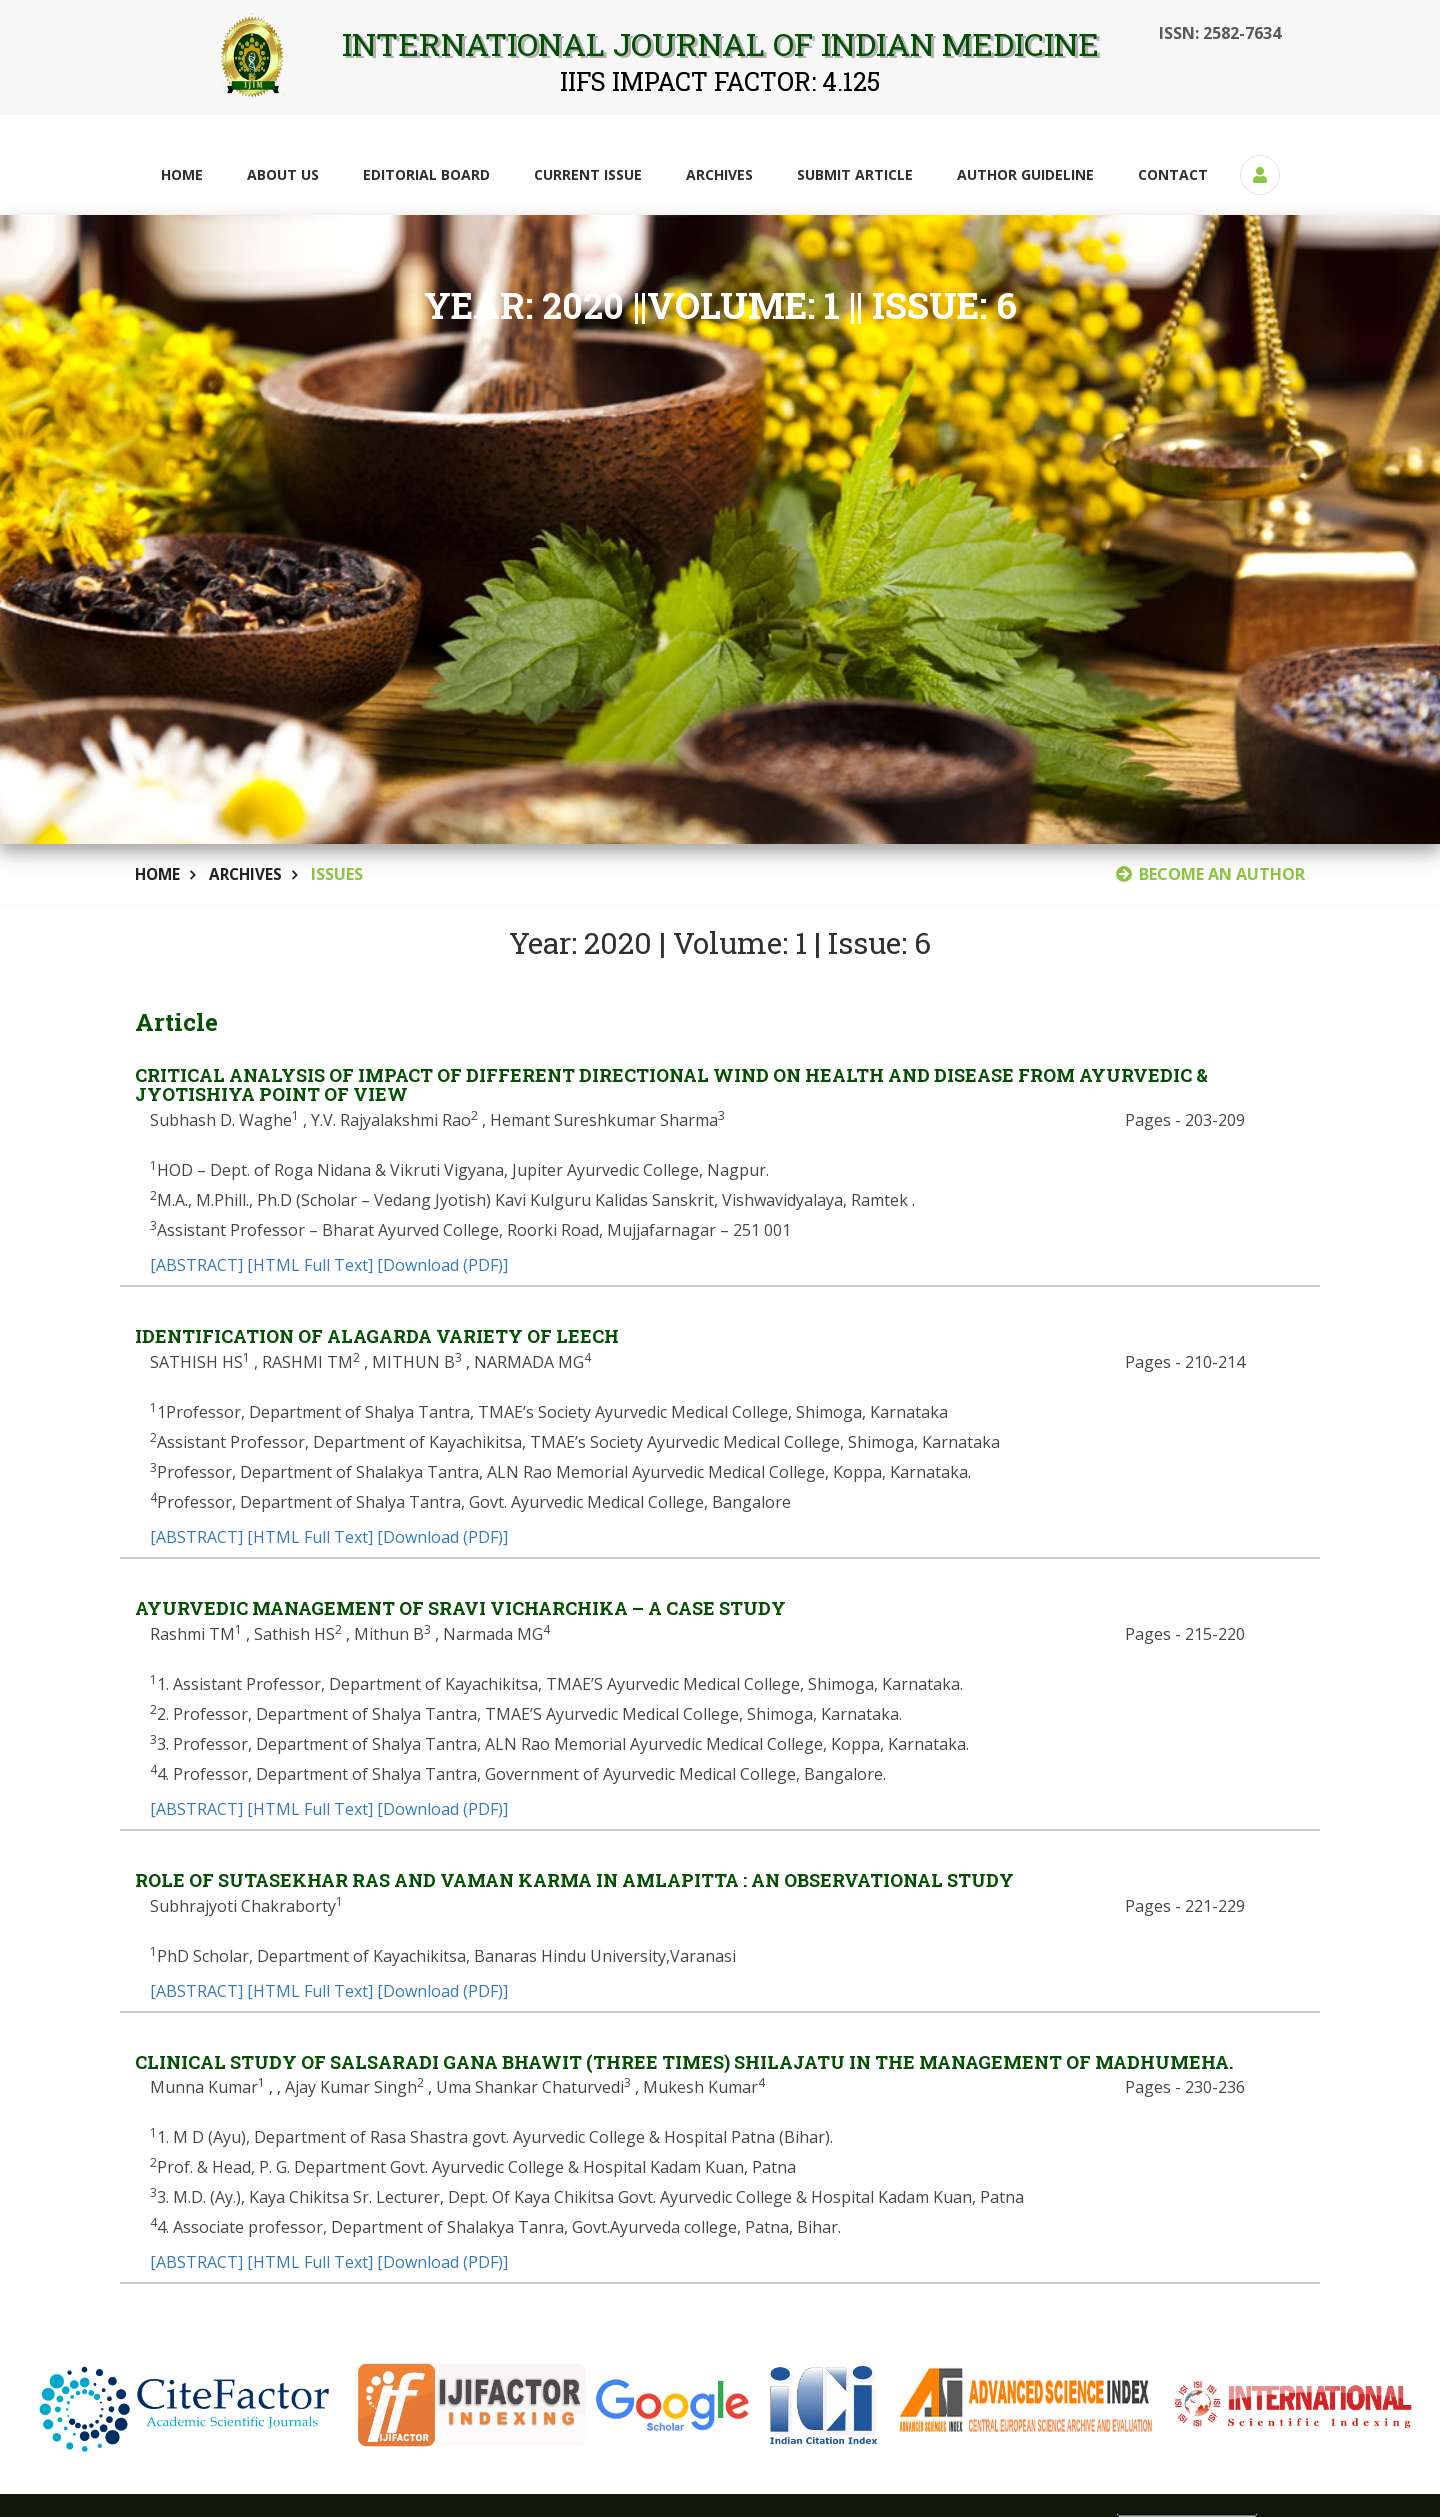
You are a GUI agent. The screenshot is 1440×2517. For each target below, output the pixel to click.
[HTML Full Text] (310, 1266)
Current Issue (588, 174)
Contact (1173, 174)
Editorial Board (426, 174)
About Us (283, 174)
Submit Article (855, 174)
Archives (719, 174)
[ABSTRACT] (196, 1266)
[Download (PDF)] (442, 1266)
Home (182, 174)
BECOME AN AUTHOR (1210, 874)
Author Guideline (1025, 174)
